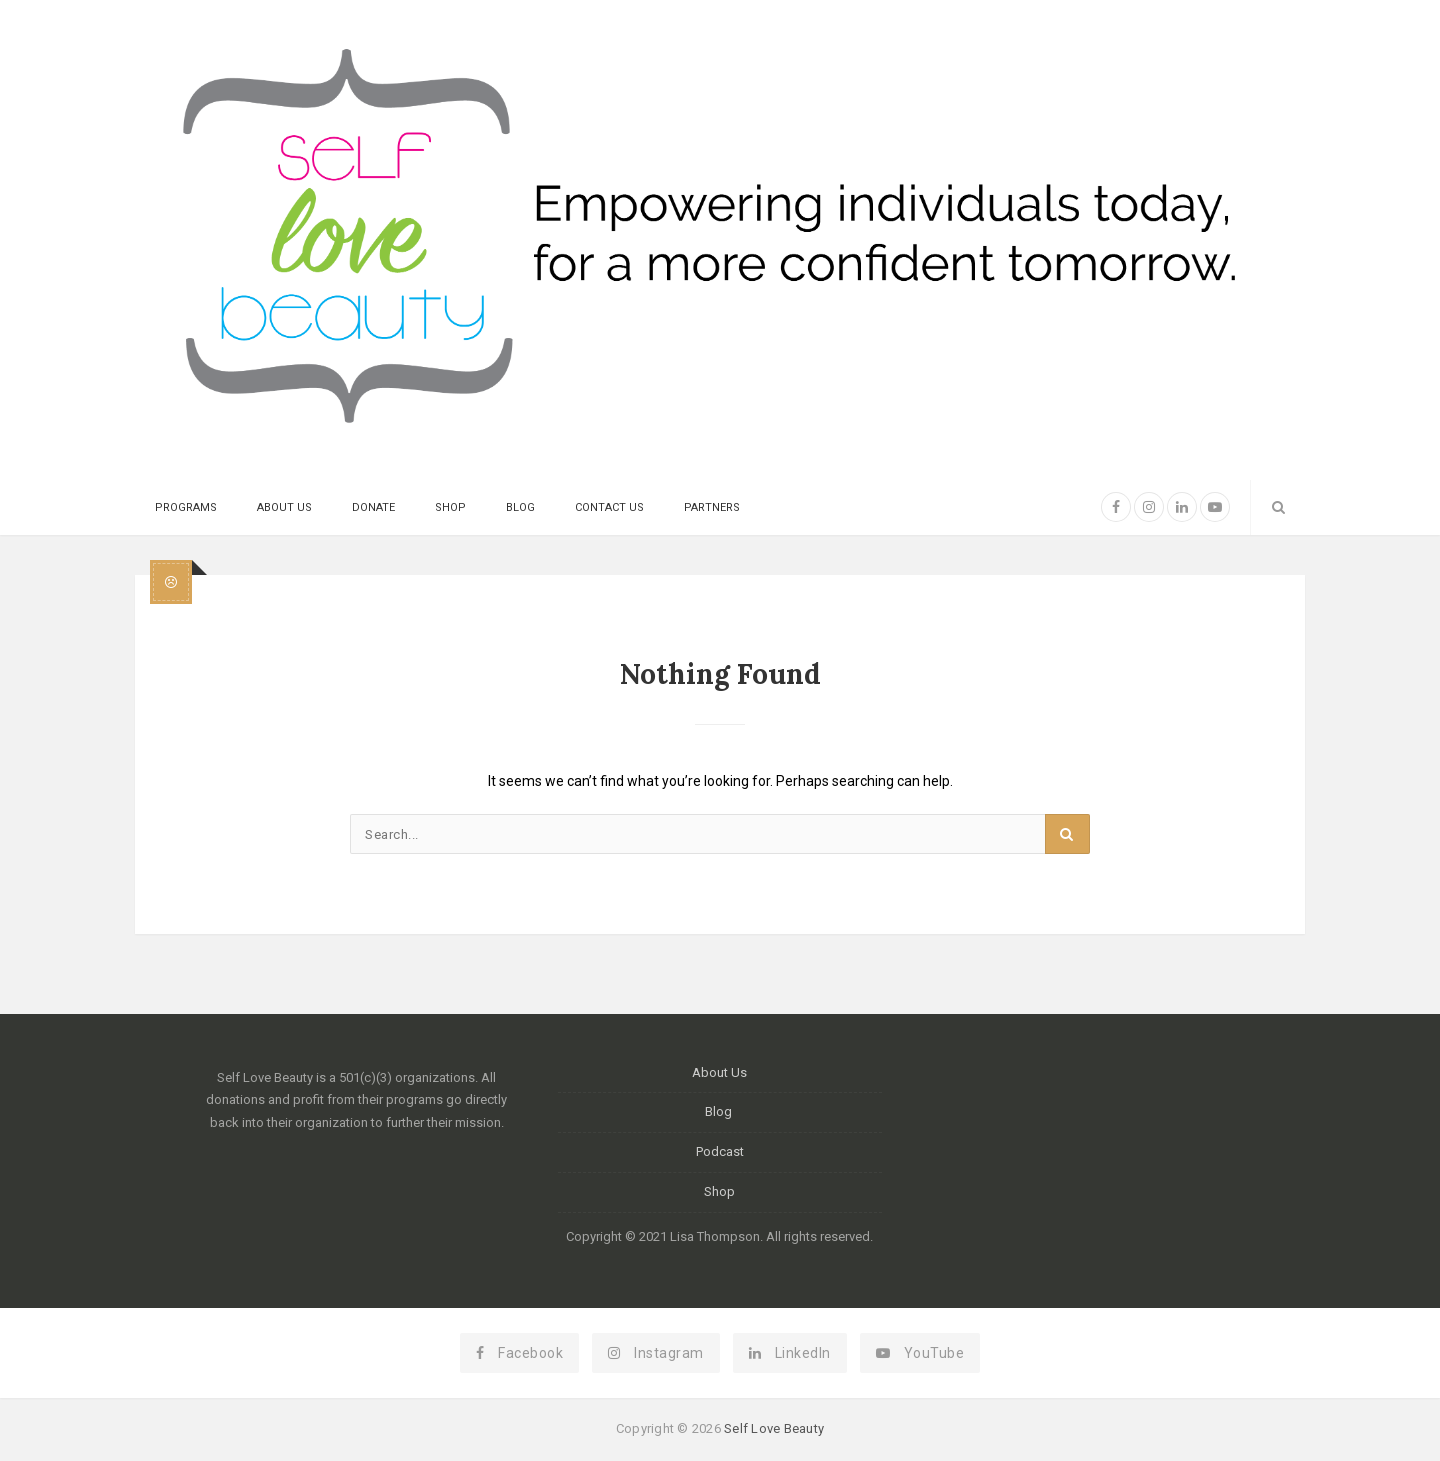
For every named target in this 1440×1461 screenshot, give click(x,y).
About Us (284, 507)
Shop (450, 507)
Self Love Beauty (774, 1428)
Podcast (720, 1151)
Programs (186, 507)
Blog (520, 507)
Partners (712, 507)
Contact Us (609, 507)
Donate (373, 507)
